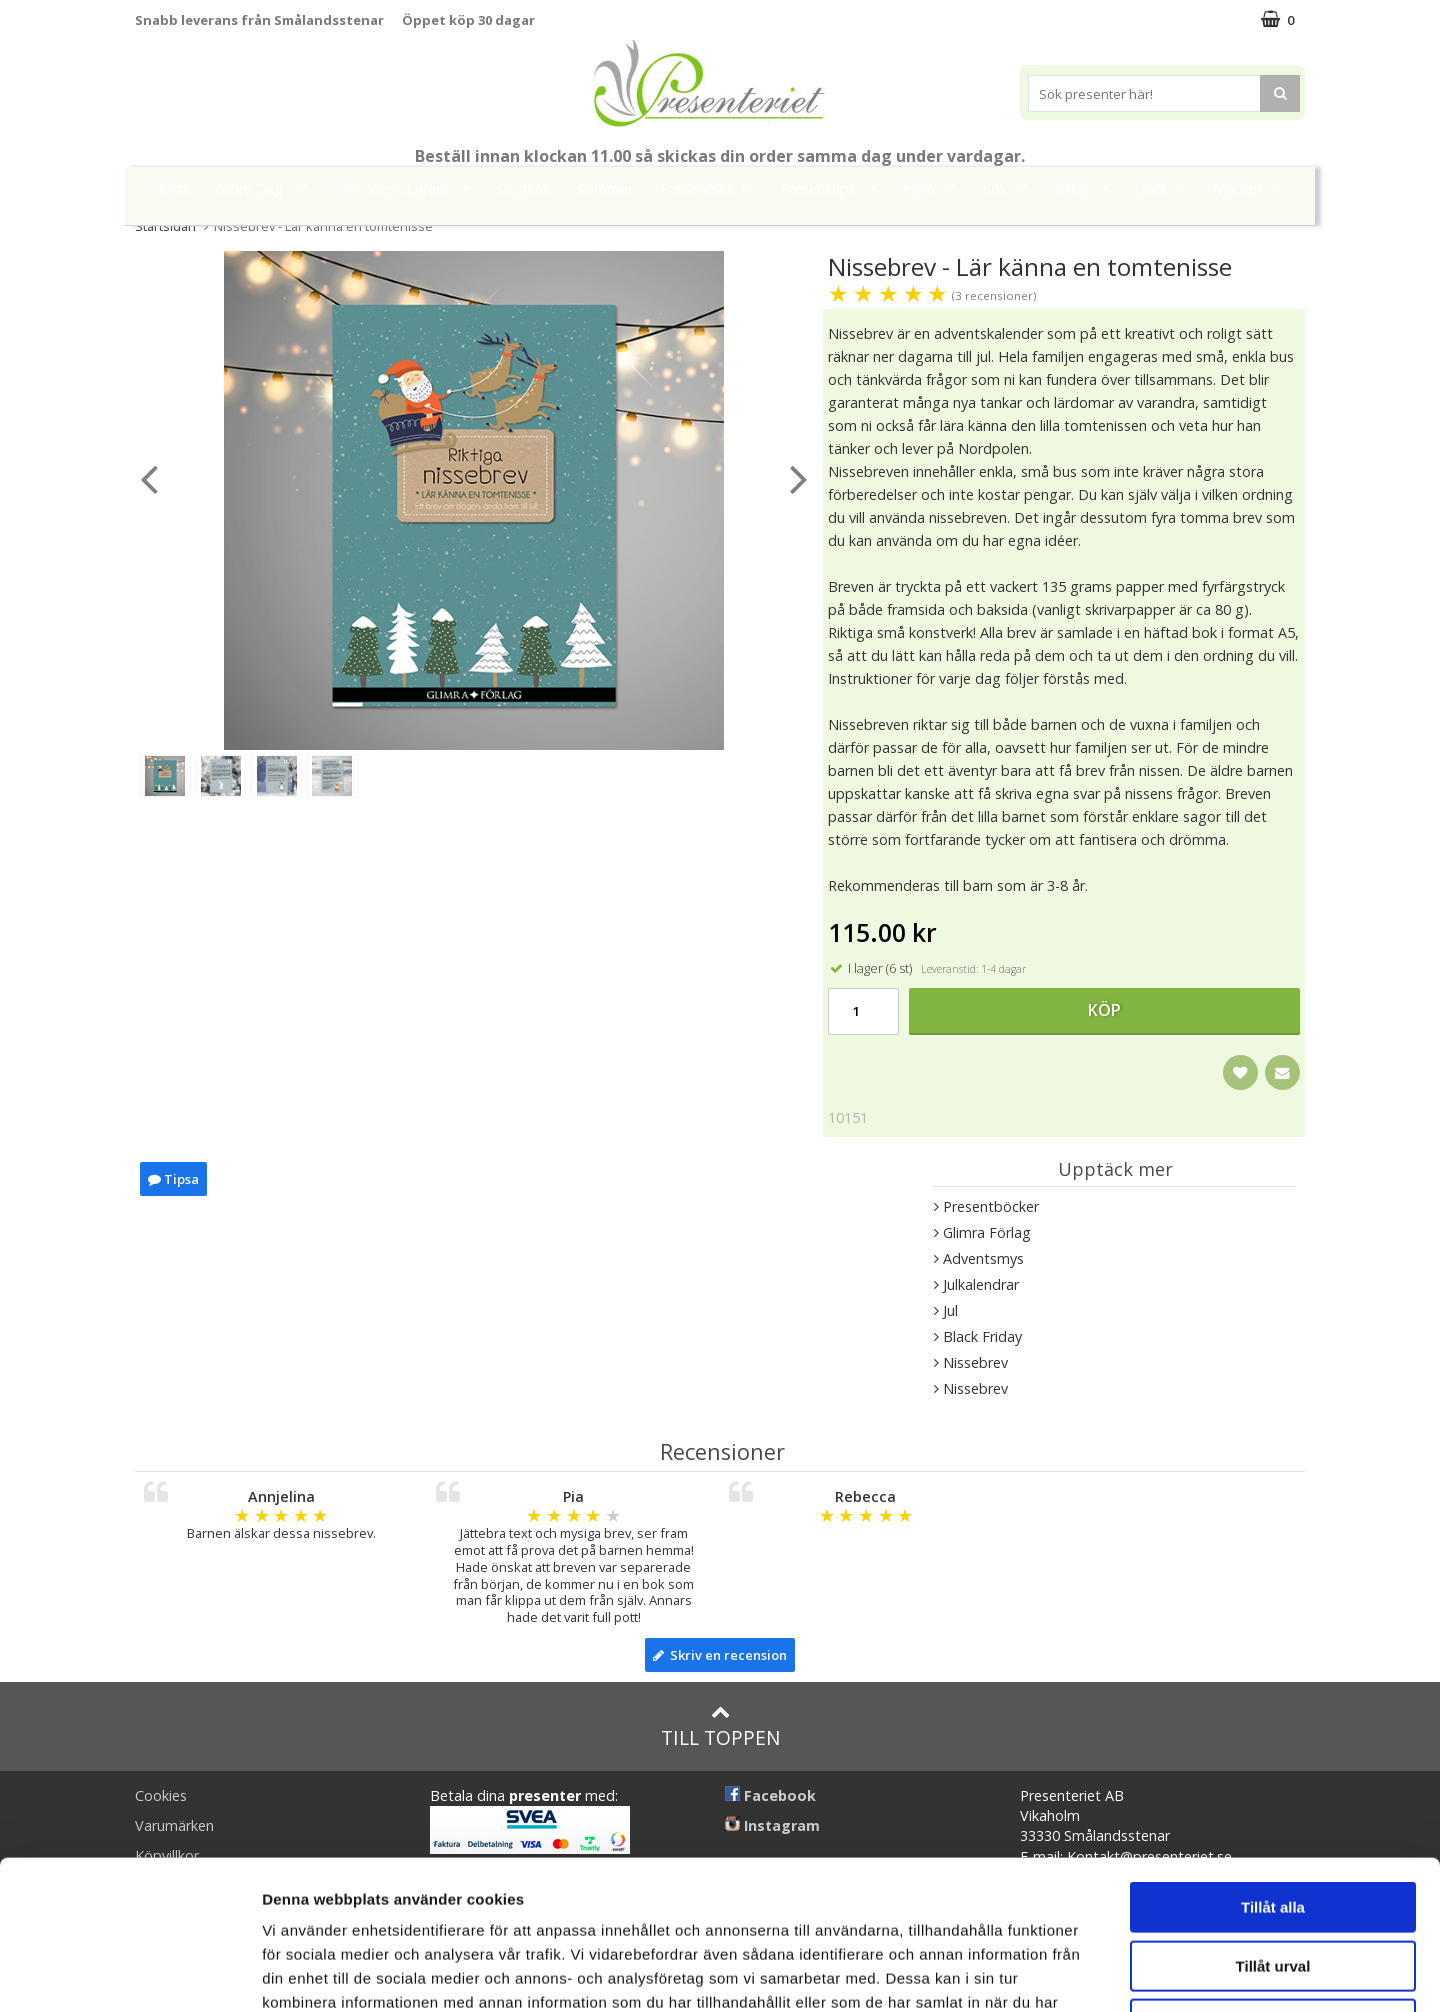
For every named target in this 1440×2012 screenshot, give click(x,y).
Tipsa (173, 1179)
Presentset (712, 187)
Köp (1104, 1010)
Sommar (605, 188)
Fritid (1086, 187)
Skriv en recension (720, 1655)
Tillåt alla (1273, 1767)
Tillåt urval (1273, 1826)
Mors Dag (267, 187)
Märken (1253, 187)
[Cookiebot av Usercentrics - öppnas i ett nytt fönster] (129, 1973)
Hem (934, 187)
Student (522, 188)
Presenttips (833, 187)
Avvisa (1273, 1884)
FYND (720, 233)
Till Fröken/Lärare (407, 187)
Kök (1010, 187)
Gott (1166, 187)
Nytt (174, 188)
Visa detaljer (1086, 1972)
